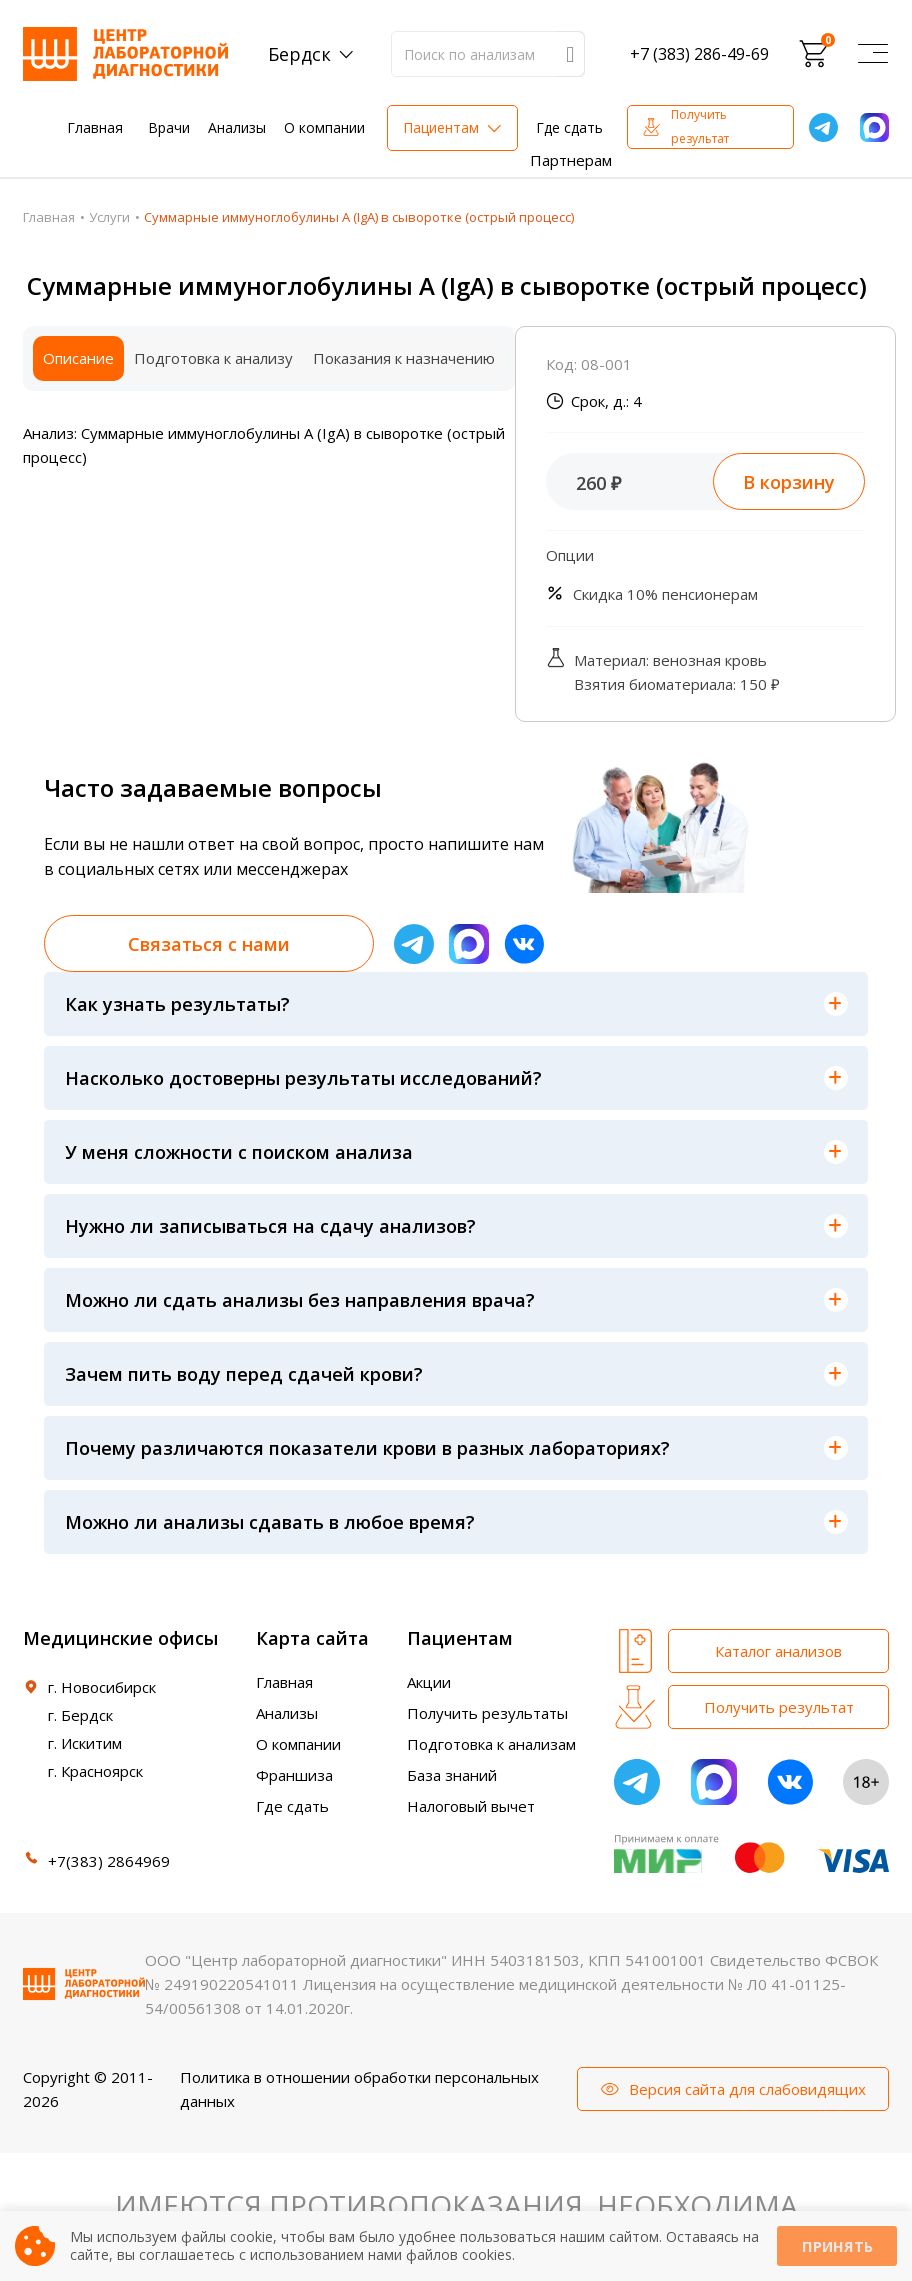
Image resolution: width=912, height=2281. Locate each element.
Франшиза (294, 1775)
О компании (324, 127)
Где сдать (569, 127)
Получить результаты (487, 1713)
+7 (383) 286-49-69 (699, 54)
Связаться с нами (209, 944)
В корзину (789, 482)
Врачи (169, 127)
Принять (837, 2246)
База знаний (452, 1775)
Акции (429, 1682)
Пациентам (441, 127)
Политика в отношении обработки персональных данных (359, 2089)
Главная (95, 127)
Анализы (237, 127)
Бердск (299, 54)
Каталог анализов (778, 1651)
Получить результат (700, 126)
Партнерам (571, 160)
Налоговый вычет (471, 1806)
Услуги (109, 217)
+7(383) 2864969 (109, 1861)
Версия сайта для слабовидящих (747, 2089)
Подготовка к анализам (491, 1744)
